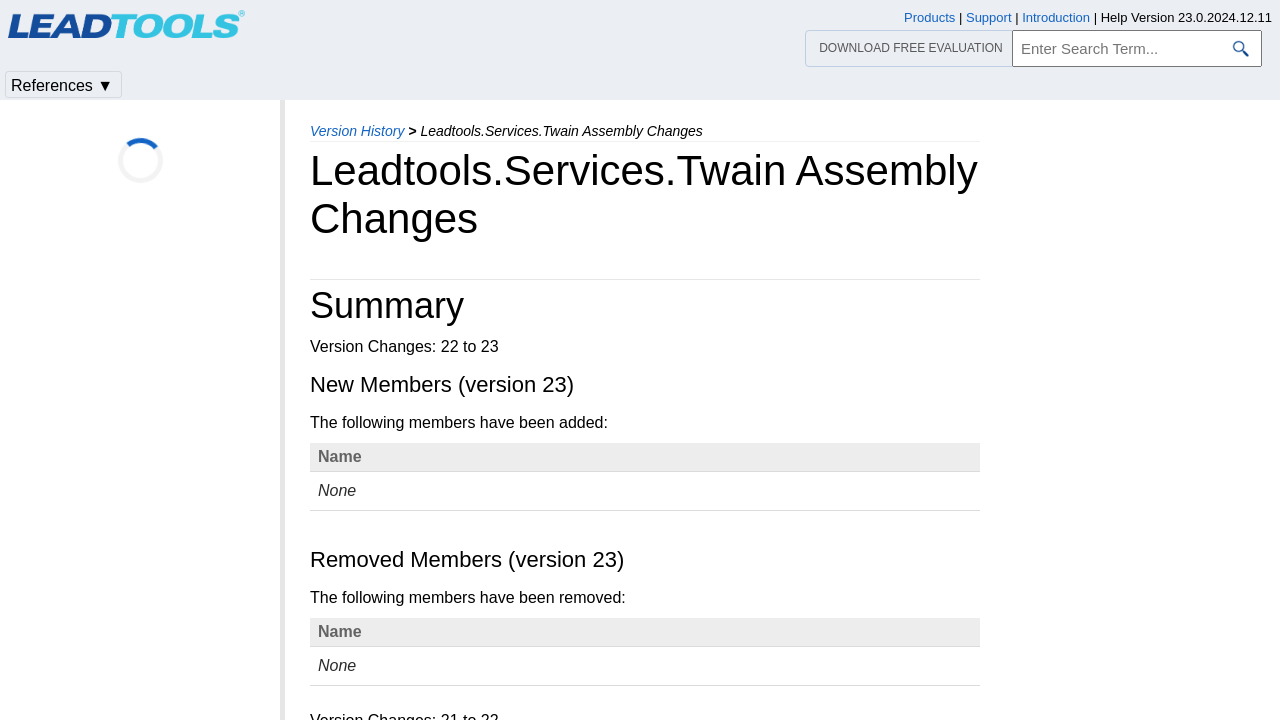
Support (989, 17)
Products (929, 17)
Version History (357, 131)
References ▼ (62, 85)
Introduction (1056, 17)
